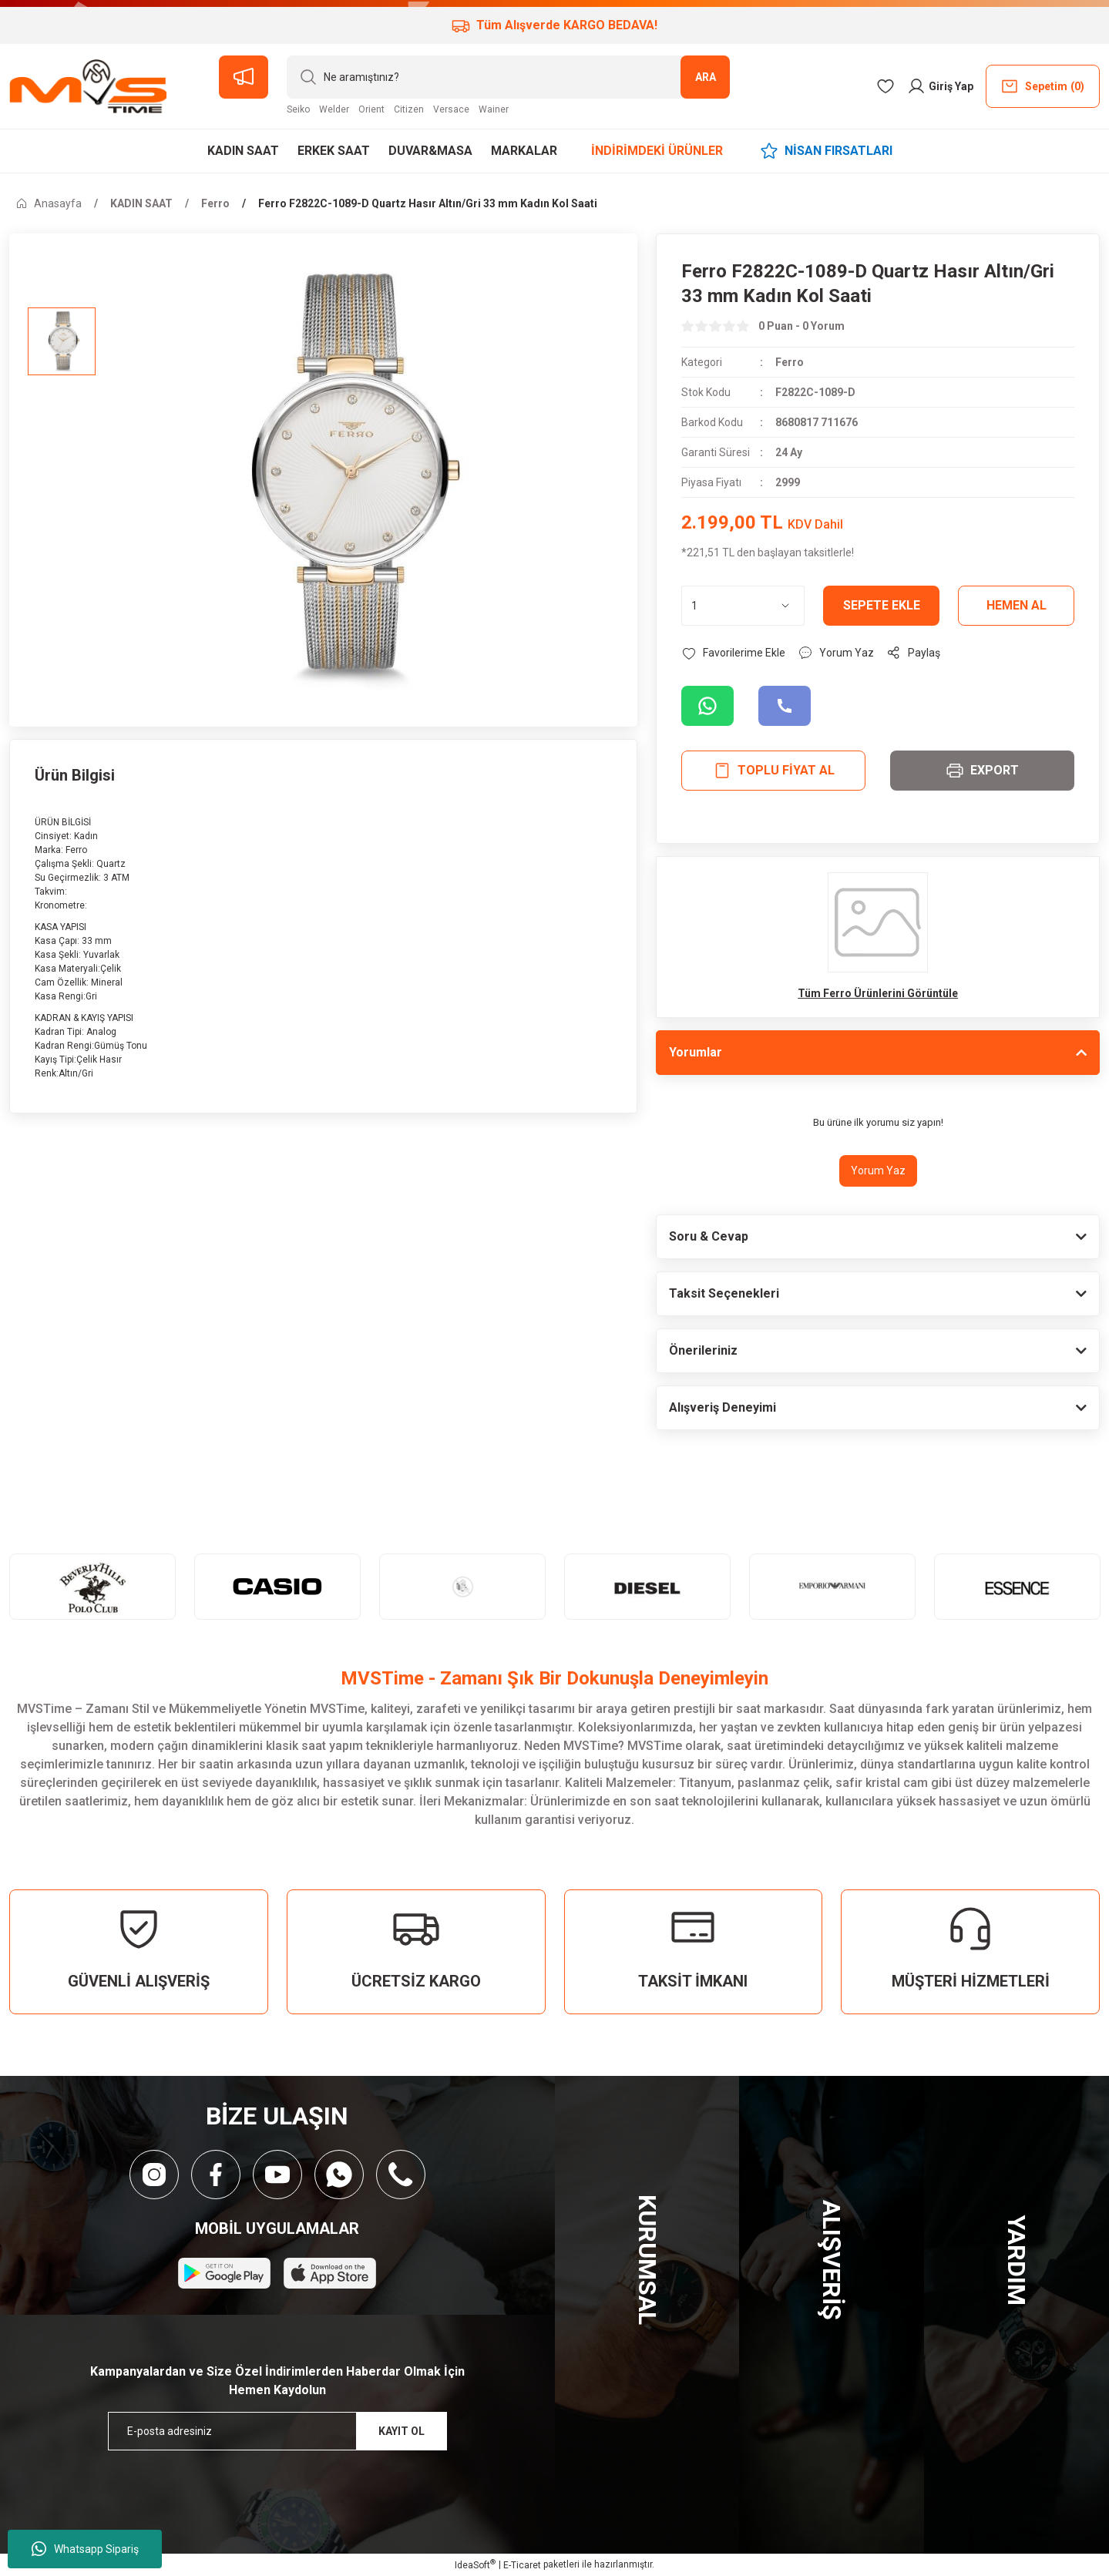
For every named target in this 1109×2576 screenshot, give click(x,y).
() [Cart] (1042, 86)
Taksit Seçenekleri (724, 1293)
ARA (705, 77)
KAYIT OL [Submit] (401, 2431)
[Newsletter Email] (277, 2431)
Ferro (789, 362)
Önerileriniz (703, 1350)
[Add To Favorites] (733, 652)
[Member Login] (940, 86)
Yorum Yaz (878, 1170)
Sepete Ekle (881, 605)
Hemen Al (1016, 605)
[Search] (509, 77)
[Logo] (87, 86)
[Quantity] (743, 606)
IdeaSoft (475, 2564)
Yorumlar (695, 1052)
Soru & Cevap (708, 1236)
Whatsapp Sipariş (85, 2549)
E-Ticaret (522, 2565)
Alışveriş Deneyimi (722, 1407)
